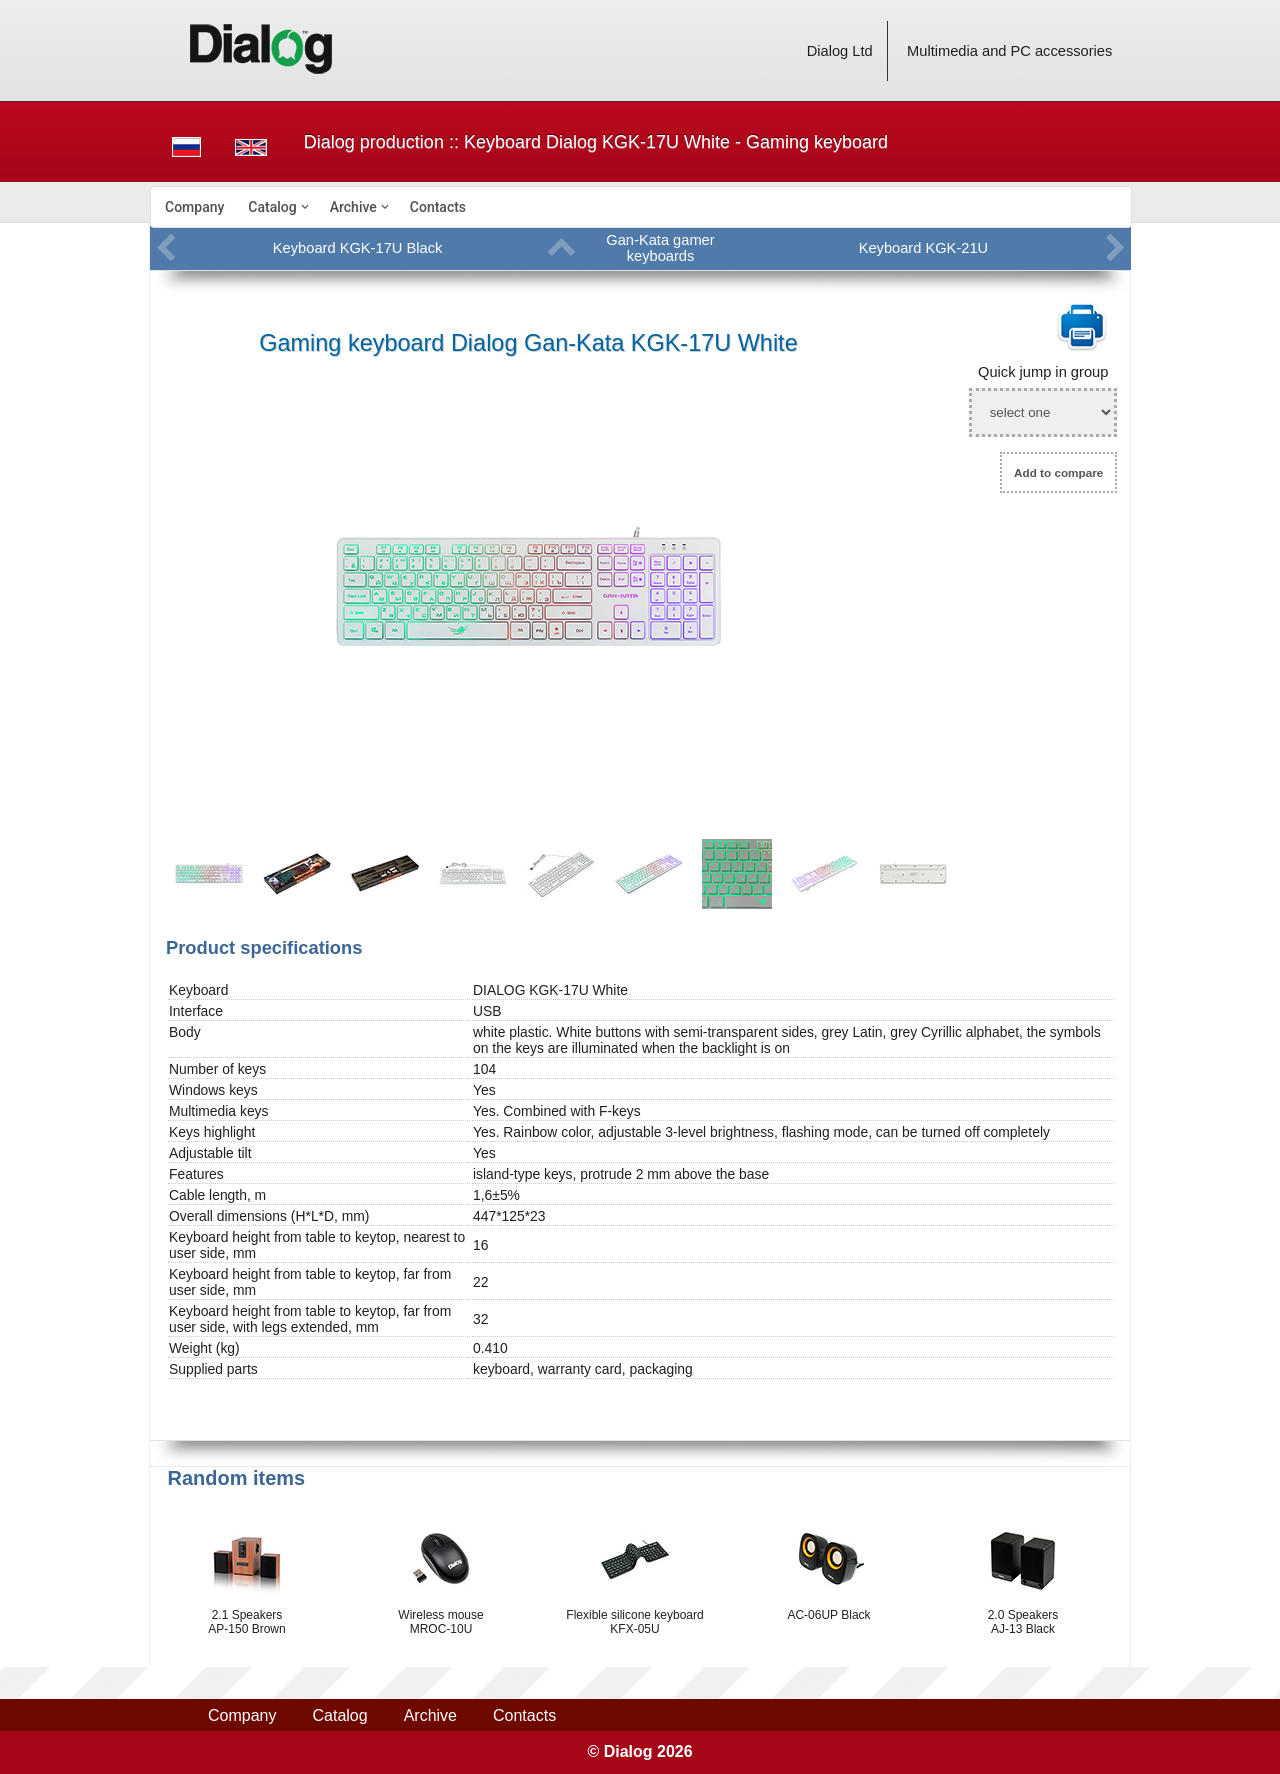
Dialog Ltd (840, 51)
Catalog (272, 207)
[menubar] (641, 207)
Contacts (438, 207)
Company (194, 207)
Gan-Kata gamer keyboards (660, 248)
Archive (353, 207)
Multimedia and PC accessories (1009, 51)
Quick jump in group (1043, 372)
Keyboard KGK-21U (924, 248)
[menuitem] (194, 207)
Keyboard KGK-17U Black (357, 248)
